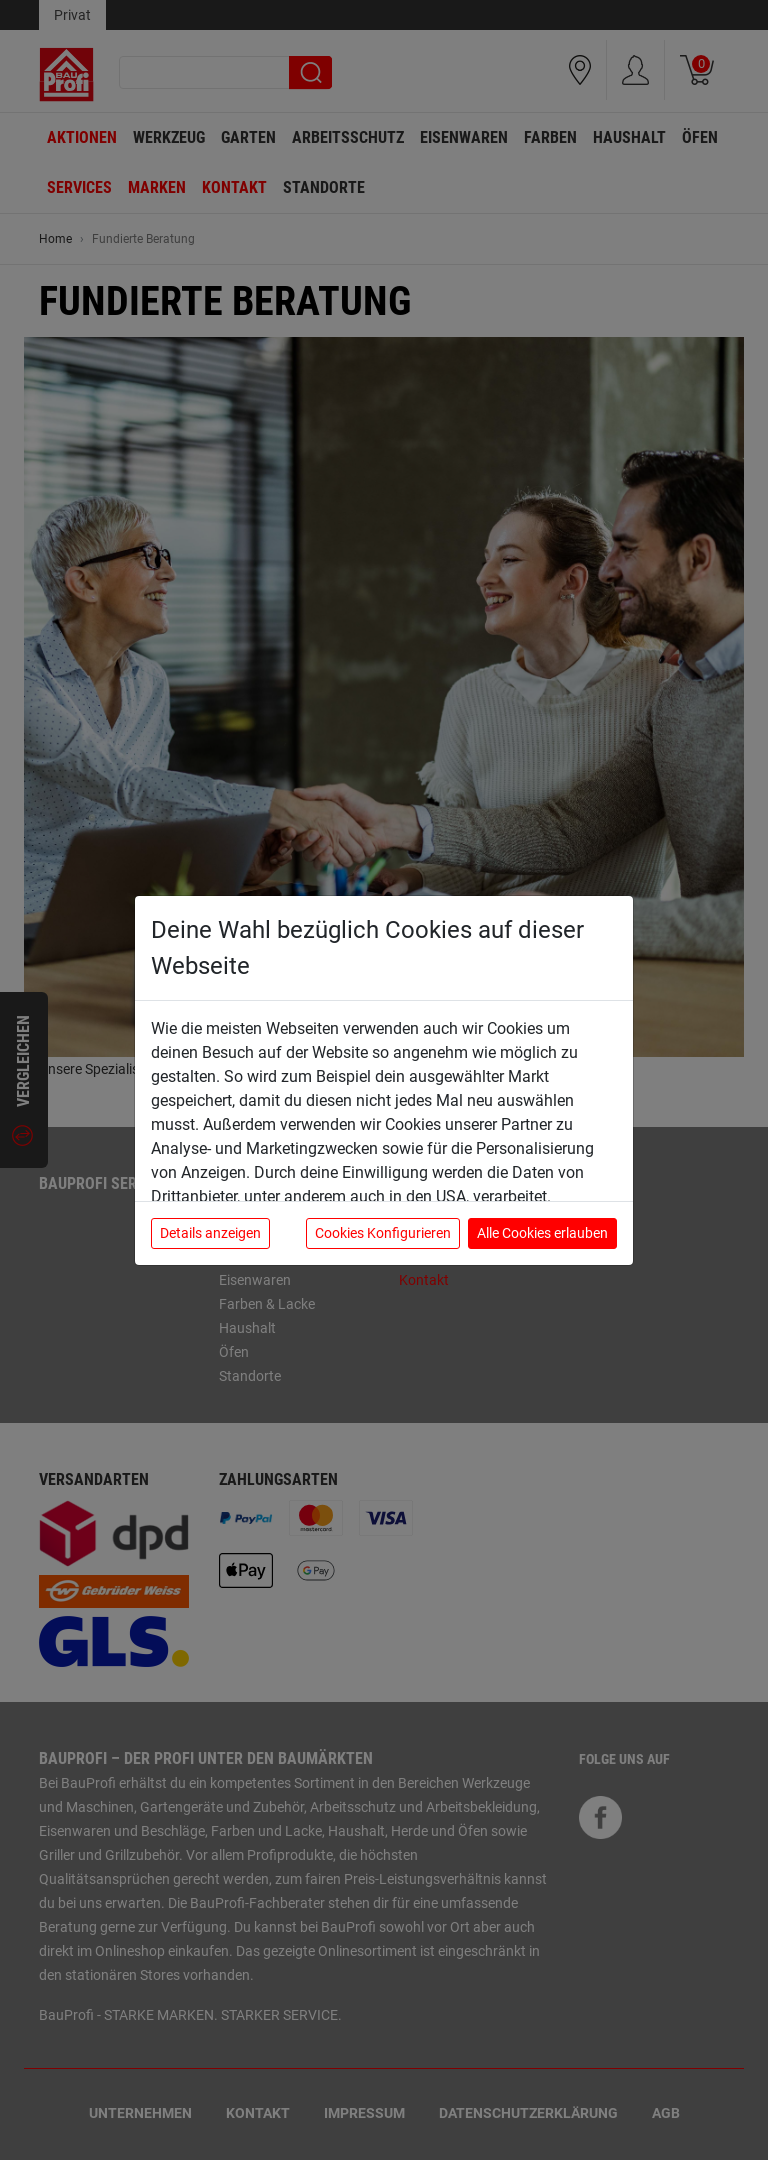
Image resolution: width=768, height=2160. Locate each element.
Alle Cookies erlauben (542, 1233)
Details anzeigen (210, 1233)
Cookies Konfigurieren (383, 1233)
